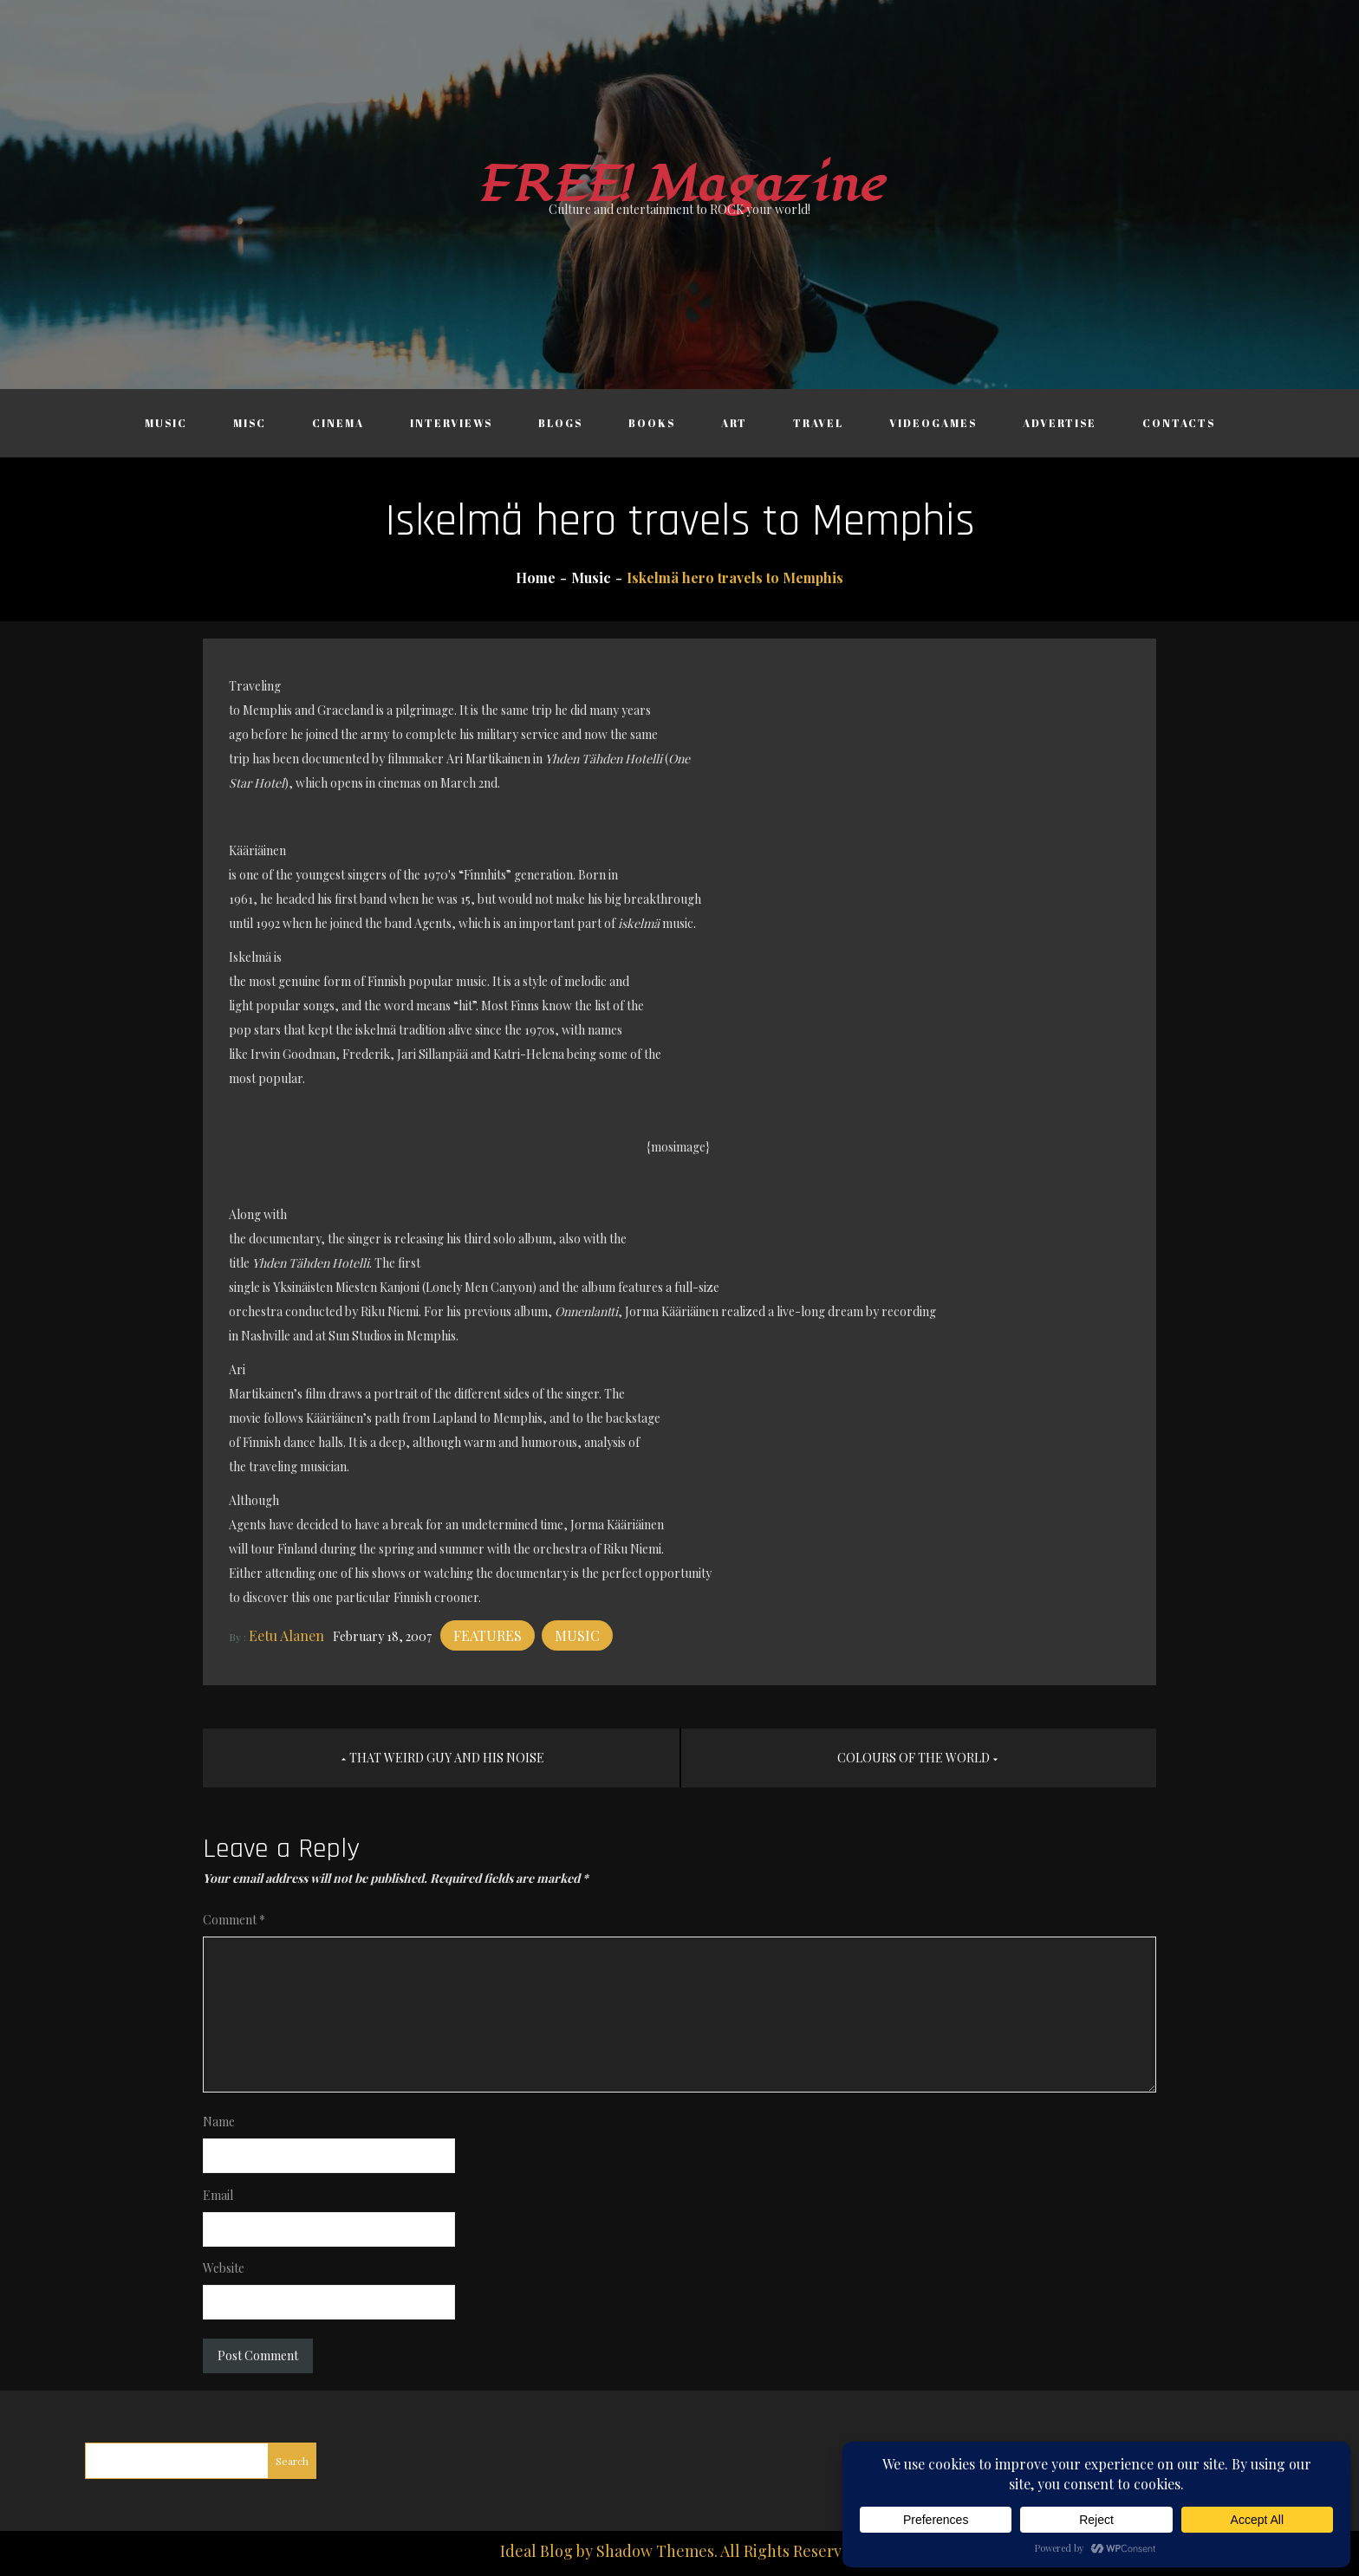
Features (487, 1635)
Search (292, 2461)
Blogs (560, 423)
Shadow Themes (655, 2550)
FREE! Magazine (679, 185)
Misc (249, 423)
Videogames (933, 423)
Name (219, 2121)
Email (218, 2195)
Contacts (1178, 423)
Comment (234, 1919)
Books (651, 423)
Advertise (1059, 423)
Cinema (338, 423)
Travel (818, 423)
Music (166, 423)
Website (223, 2268)
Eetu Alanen (286, 1635)
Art (734, 423)
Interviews (451, 423)
